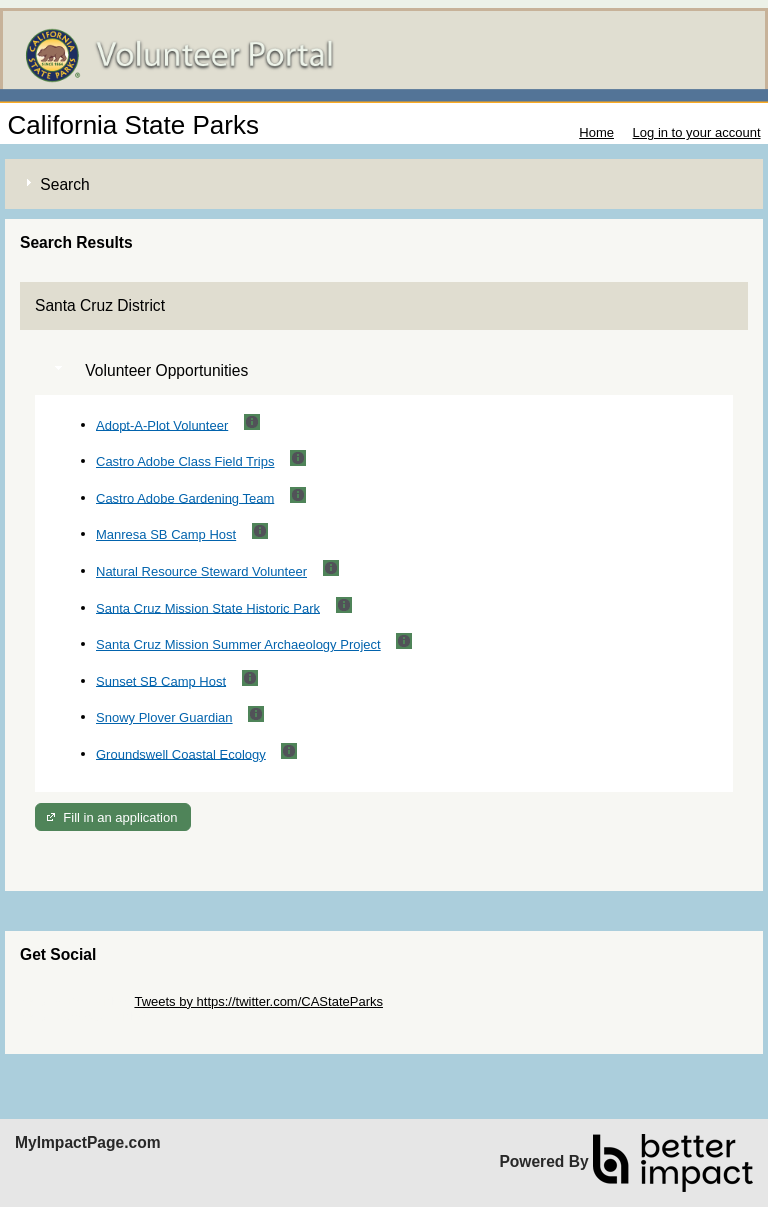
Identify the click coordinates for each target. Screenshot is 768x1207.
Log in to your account (697, 132)
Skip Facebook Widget (85, 1016)
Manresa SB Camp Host (166, 534)
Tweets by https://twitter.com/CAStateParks (258, 1001)
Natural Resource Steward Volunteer (201, 571)
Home (596, 132)
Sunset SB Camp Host (161, 680)
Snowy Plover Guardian (164, 717)
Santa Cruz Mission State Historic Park (208, 607)
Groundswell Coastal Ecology (181, 753)
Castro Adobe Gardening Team (185, 497)
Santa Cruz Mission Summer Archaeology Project (238, 644)
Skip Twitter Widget (75, 1001)
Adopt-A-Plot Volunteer (162, 424)
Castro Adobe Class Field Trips (185, 461)
